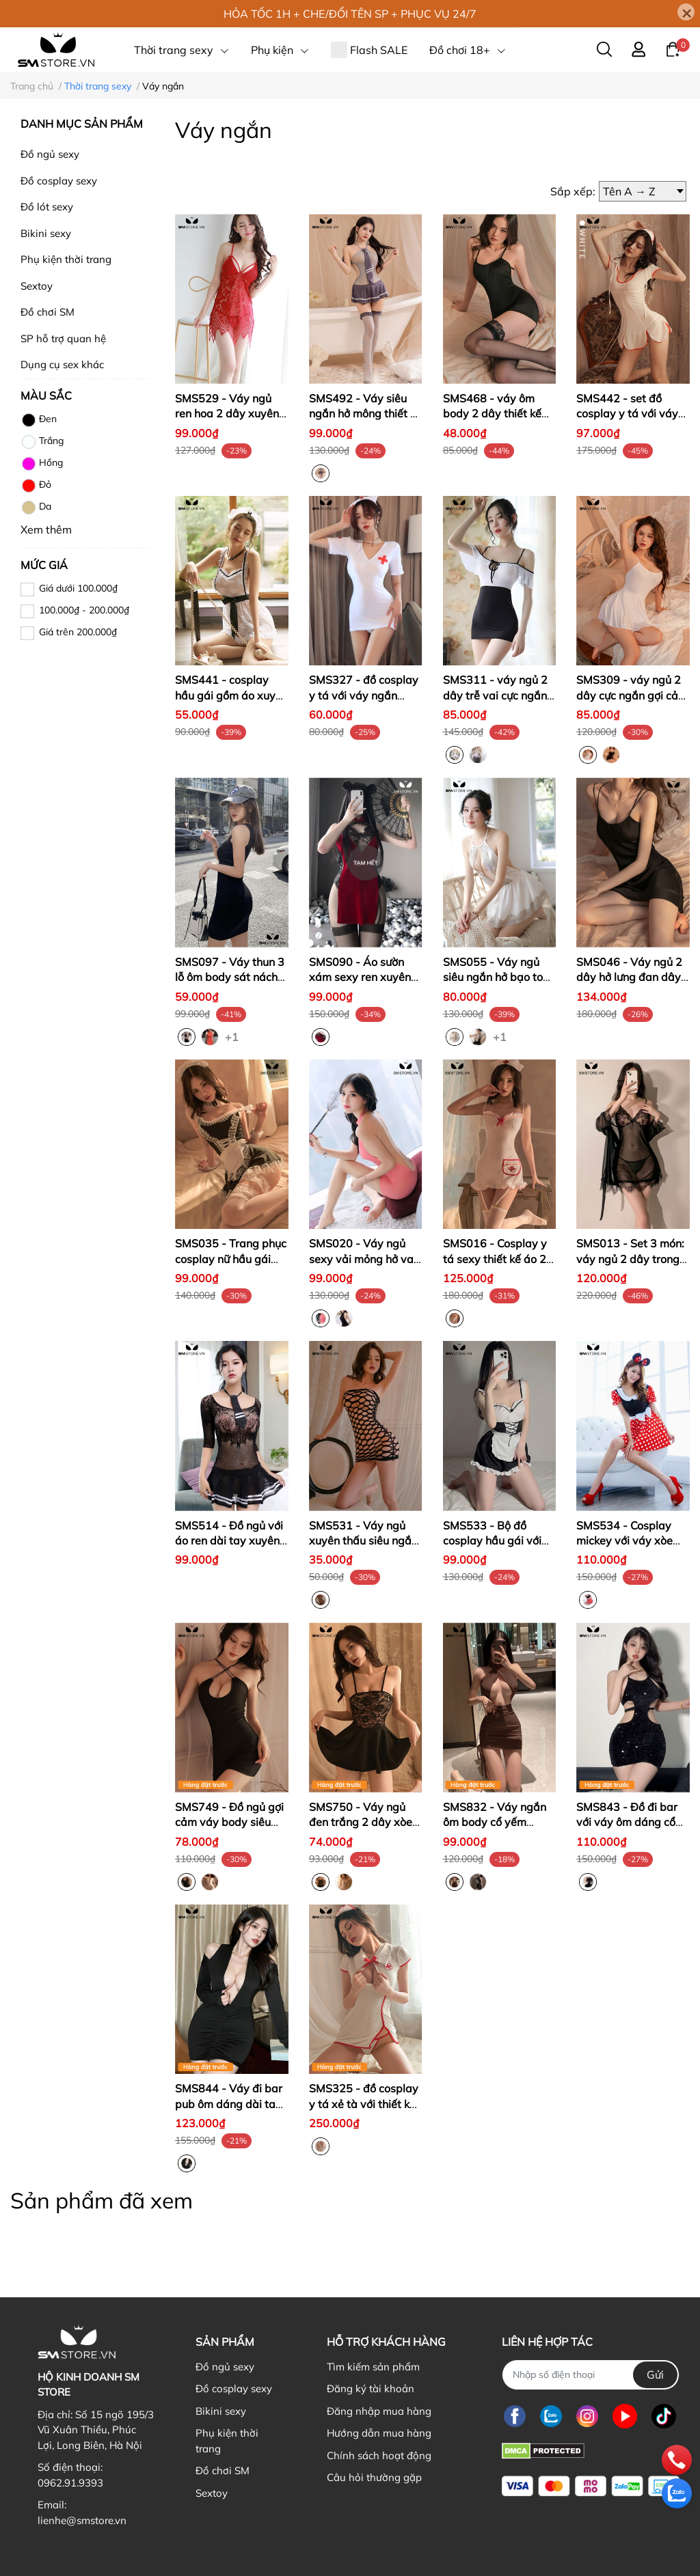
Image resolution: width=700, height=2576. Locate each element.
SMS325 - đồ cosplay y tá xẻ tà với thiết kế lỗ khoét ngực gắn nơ (363, 2103)
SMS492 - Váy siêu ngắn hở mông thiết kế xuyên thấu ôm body (365, 413)
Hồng (42, 464)
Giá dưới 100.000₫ (78, 588)
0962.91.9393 (70, 2482)
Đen (39, 420)
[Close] (686, 11)
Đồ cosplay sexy (59, 180)
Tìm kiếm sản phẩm (373, 2366)
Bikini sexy (46, 233)
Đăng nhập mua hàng (379, 2411)
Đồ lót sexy (47, 206)
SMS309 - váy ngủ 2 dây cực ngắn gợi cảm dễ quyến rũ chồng (632, 695)
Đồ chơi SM (48, 311)
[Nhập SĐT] (590, 2374)
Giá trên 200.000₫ (78, 632)
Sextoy (37, 285)
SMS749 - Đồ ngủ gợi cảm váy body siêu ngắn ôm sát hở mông (230, 1822)
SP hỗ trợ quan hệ (63, 338)
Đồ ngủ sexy (50, 154)
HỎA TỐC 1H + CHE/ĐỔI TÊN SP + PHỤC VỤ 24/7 (350, 13)
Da (36, 507)
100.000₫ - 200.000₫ (84, 610)
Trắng (42, 442)
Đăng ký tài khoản (370, 2388)
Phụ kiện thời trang (66, 259)
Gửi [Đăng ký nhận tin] (655, 2374)
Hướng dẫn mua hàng (379, 2432)
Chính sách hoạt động (379, 2455)
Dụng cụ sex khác (62, 364)
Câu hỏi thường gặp (374, 2477)
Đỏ (36, 485)
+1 (233, 1036)
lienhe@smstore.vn (82, 2520)
